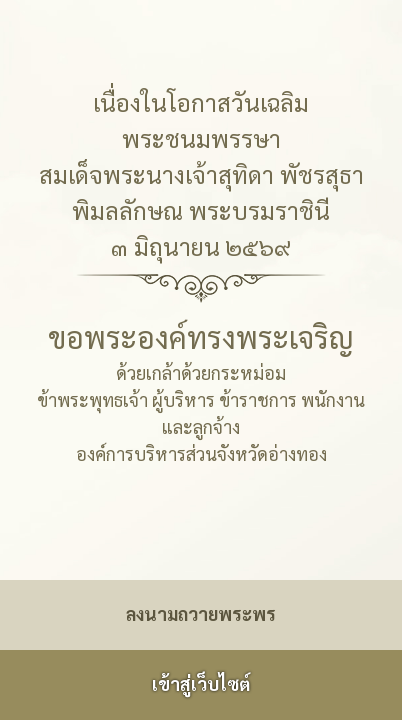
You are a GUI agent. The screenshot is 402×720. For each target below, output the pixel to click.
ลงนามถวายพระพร (201, 613)
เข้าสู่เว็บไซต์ (201, 683)
